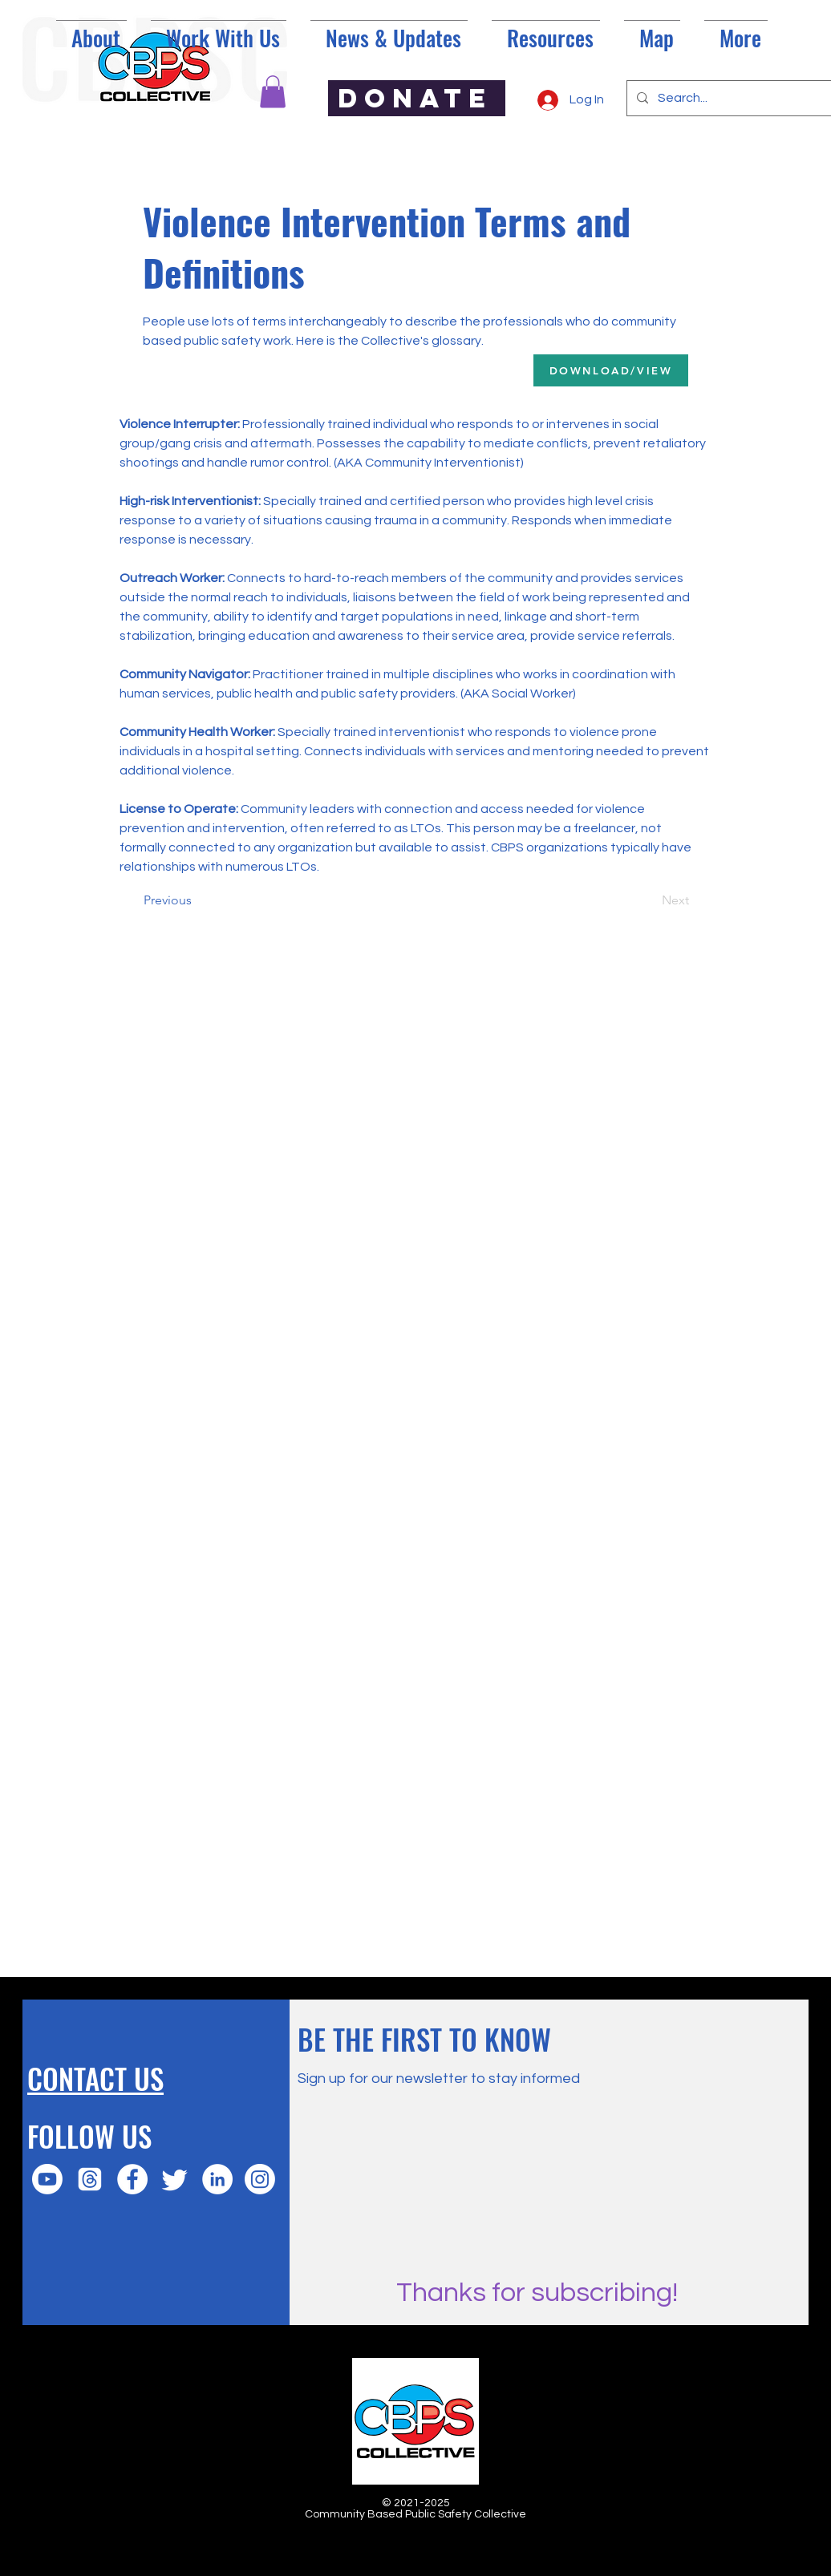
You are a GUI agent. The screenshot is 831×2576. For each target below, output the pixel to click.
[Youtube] (47, 2179)
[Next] (649, 900)
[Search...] (738, 98)
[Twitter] (175, 2179)
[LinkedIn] (217, 2179)
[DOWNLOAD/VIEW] (610, 370)
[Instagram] (260, 2179)
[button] (272, 91)
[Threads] (90, 2179)
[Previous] (196, 900)
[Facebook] (132, 2179)
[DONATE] (416, 98)
